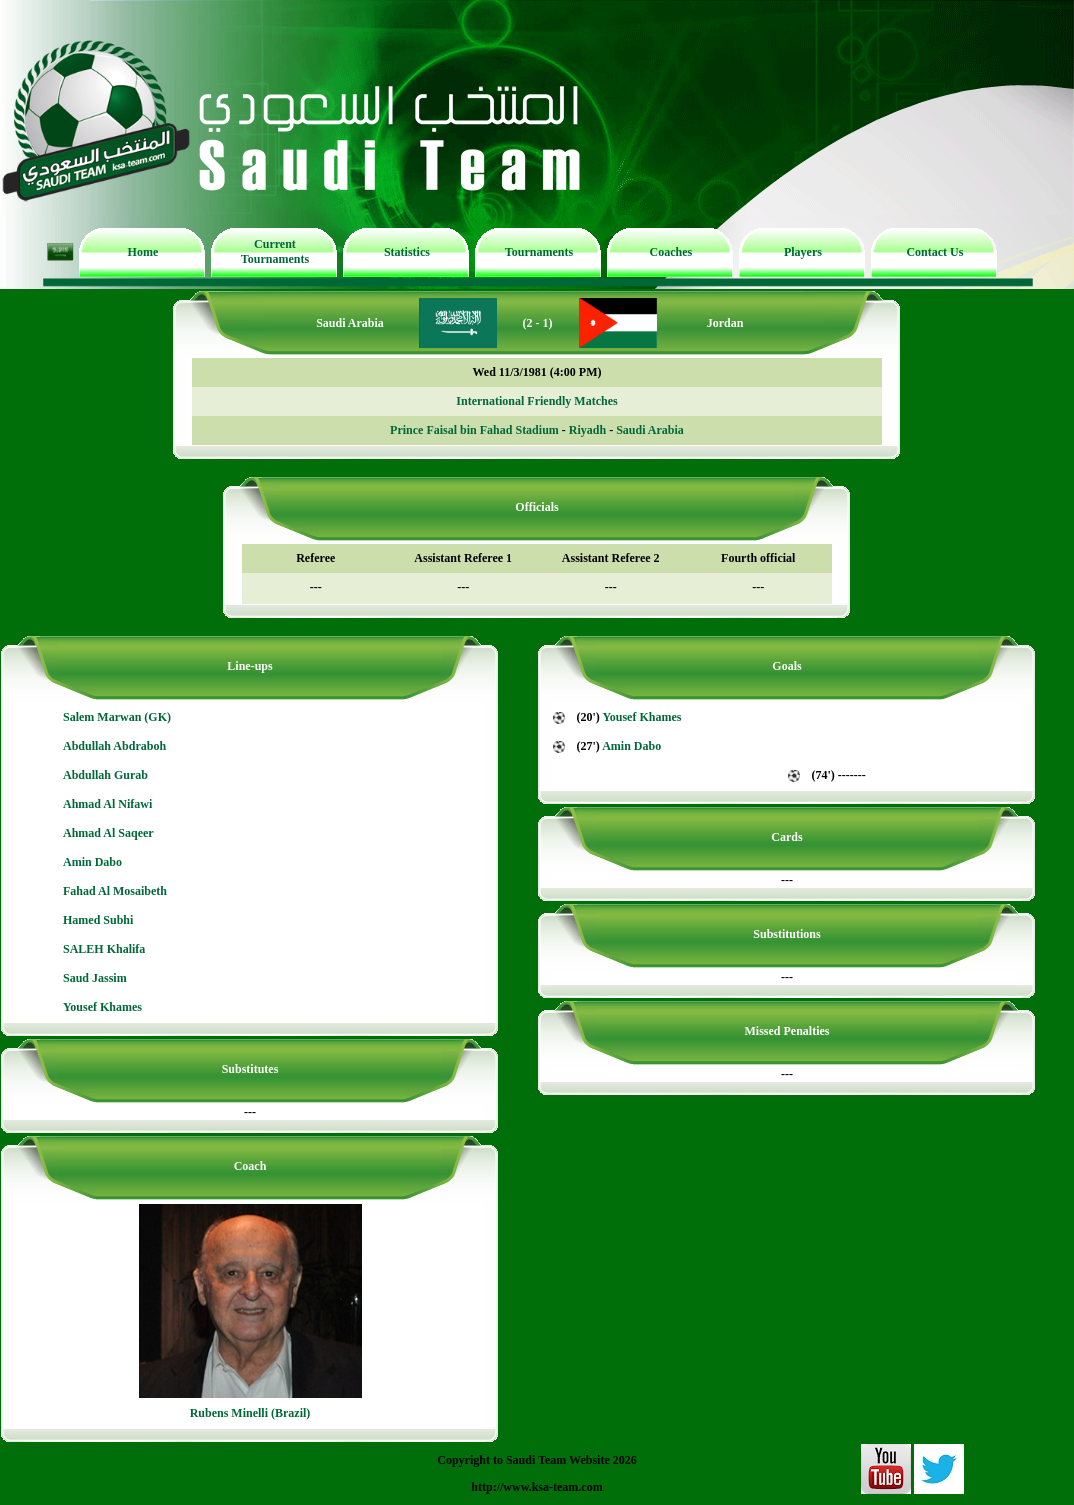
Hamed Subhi (98, 920)
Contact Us (934, 252)
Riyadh (587, 430)
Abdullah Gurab (105, 775)
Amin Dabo (92, 862)
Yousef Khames (102, 1007)
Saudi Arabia (650, 430)
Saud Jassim (95, 978)
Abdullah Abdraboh (114, 746)
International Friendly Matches (536, 401)
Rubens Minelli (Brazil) (250, 1413)
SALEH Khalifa (104, 949)
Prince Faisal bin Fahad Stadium (474, 430)
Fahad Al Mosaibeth (115, 891)
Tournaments (539, 252)
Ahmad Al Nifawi (107, 804)
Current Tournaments (275, 251)
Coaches (671, 252)
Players (803, 252)
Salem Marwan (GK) (117, 717)
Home (143, 252)
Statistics (407, 252)
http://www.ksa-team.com (536, 1487)
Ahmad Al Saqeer (108, 833)
